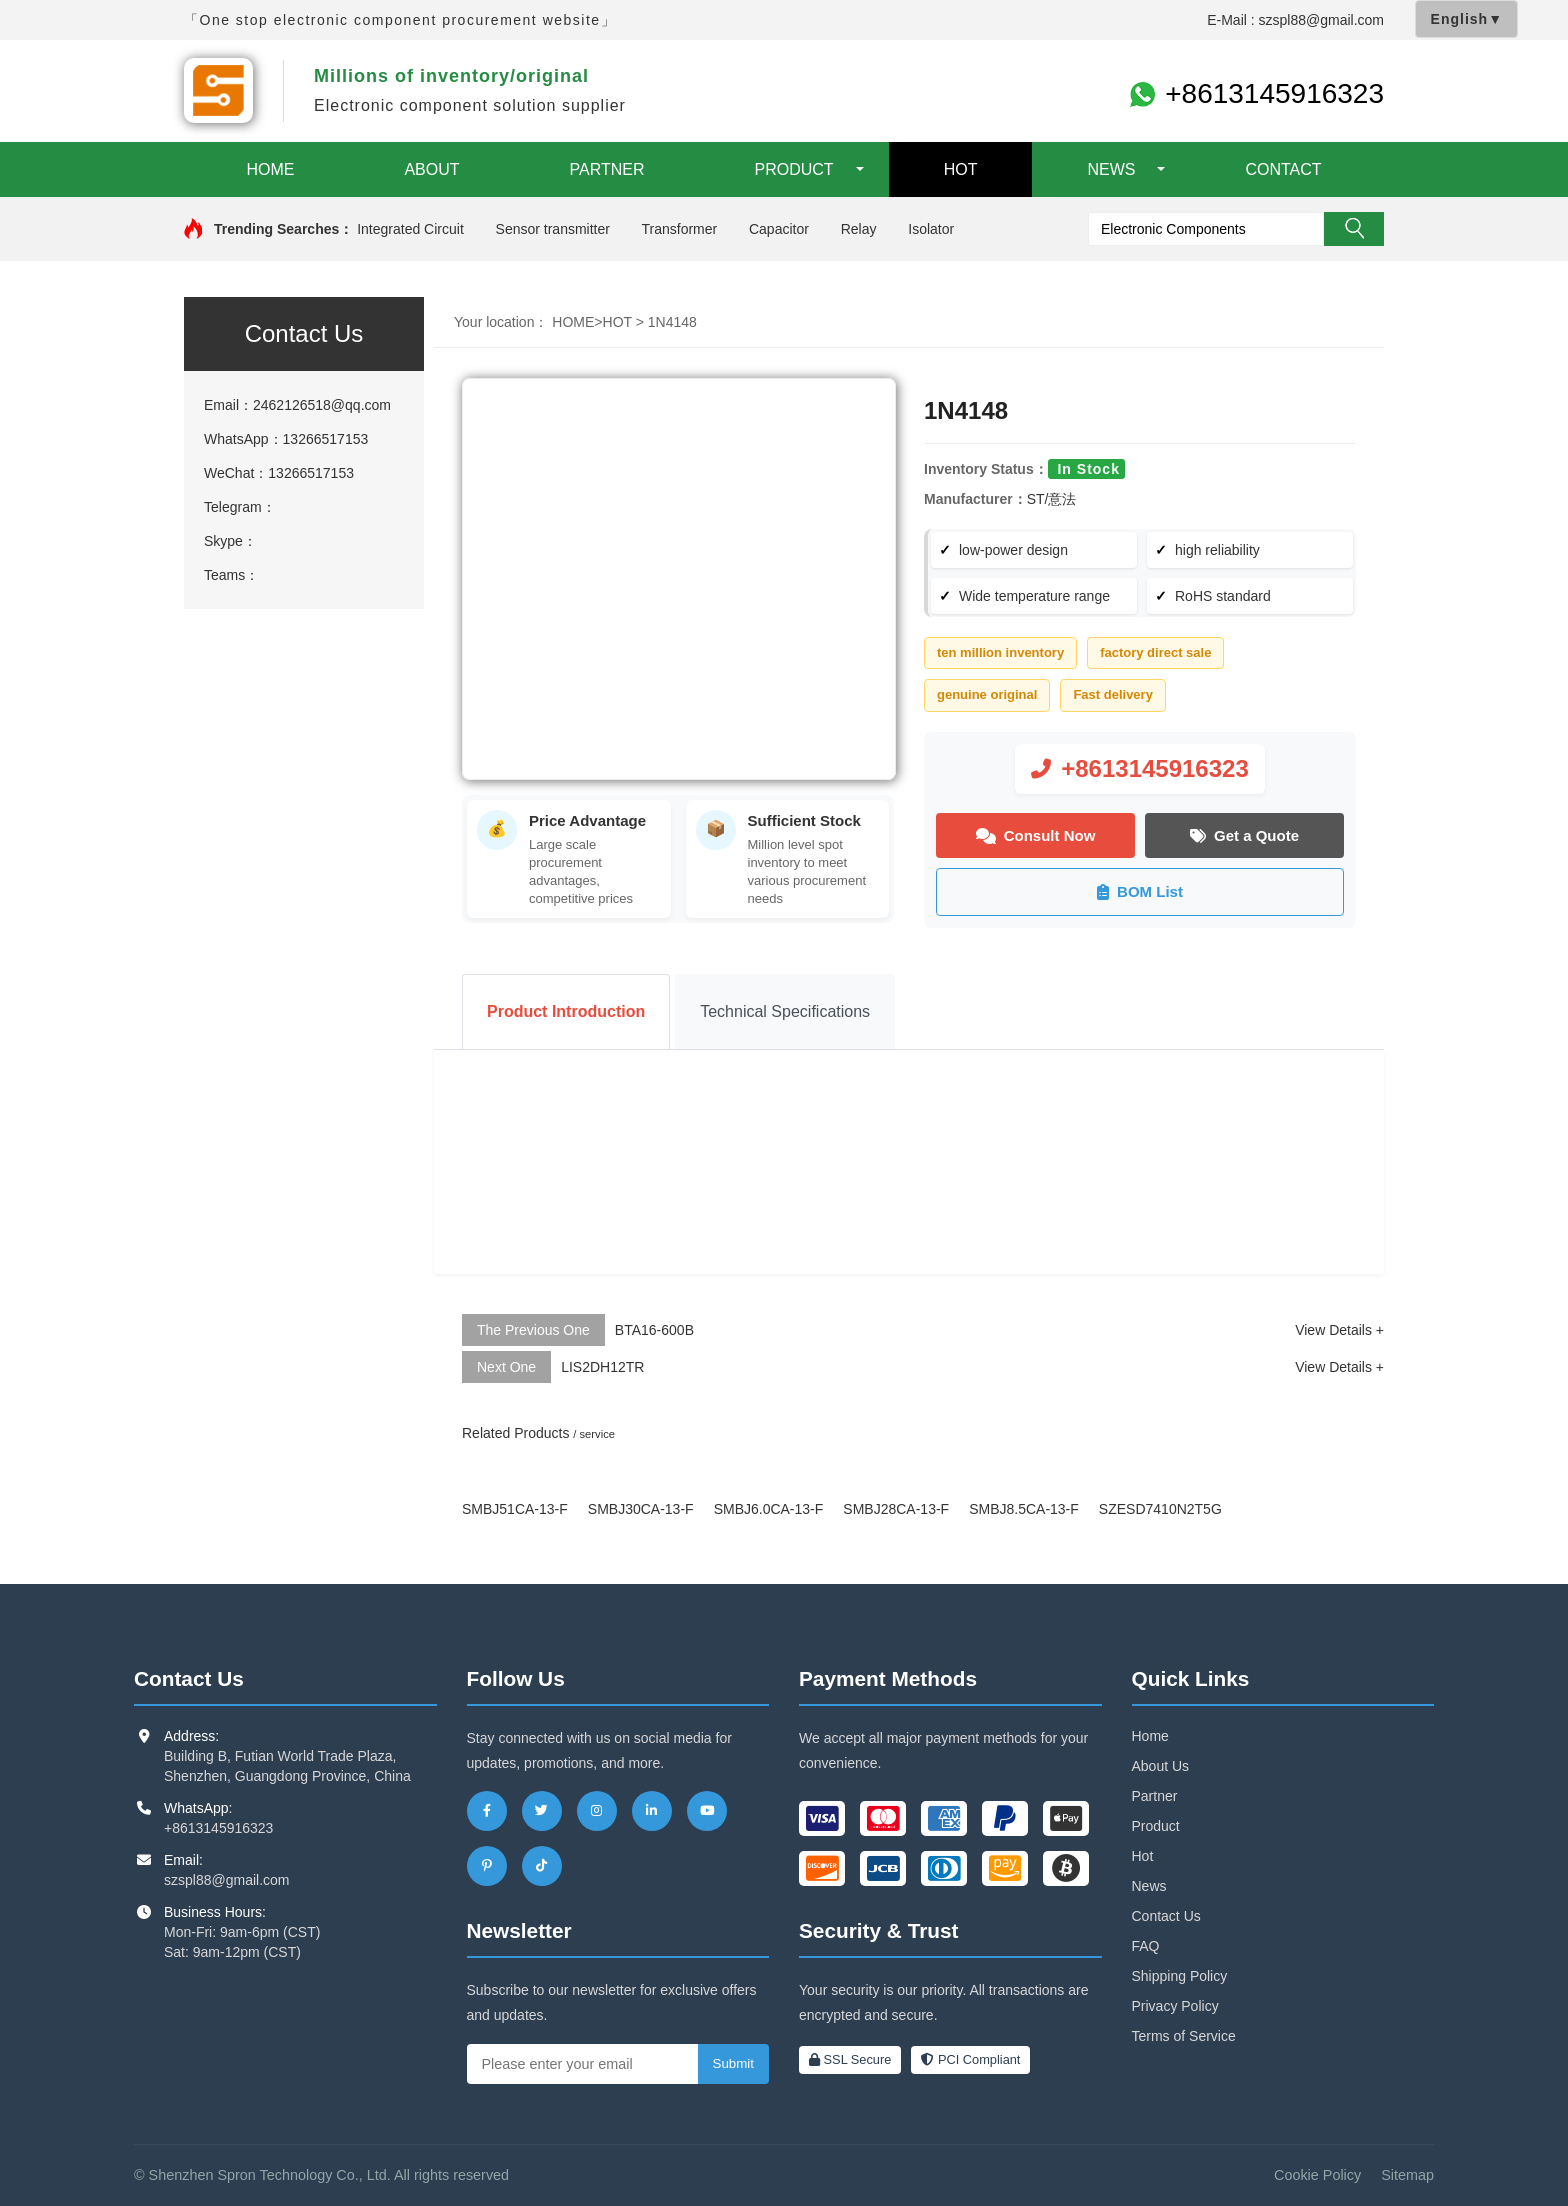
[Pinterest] (487, 1867)
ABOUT (431, 169)
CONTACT (1283, 169)
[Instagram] (597, 1812)
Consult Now (1036, 835)
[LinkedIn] (652, 1812)
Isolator (931, 229)
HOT (961, 169)
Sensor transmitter (553, 229)
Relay (859, 229)
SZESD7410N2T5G (1160, 1509)
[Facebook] (487, 1812)
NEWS (1111, 169)
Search (1354, 229)
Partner (1155, 1797)
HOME (270, 169)
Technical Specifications (785, 1011)
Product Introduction (566, 1011)
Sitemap (1407, 2176)
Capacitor (779, 229)
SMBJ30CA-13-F (641, 1509)
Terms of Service (1184, 2037)
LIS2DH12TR (602, 1367)
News (1149, 1887)
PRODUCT (794, 169)
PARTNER (607, 169)
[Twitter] (542, 1812)
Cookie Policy (1317, 2176)
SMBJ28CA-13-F (896, 1509)
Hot (1143, 1857)
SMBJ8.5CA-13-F (1024, 1509)
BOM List (1140, 892)
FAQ (1146, 1947)
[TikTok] (542, 1867)
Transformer (679, 229)
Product (1156, 1827)
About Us (1161, 1767)
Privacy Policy (1175, 2007)
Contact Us (1166, 1917)
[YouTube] (707, 1812)
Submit (733, 2064)
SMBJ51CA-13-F (515, 1509)
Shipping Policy (1180, 1977)
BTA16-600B (654, 1330)
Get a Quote (1244, 835)
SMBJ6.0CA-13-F (769, 1509)
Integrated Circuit (410, 229)
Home (1150, 1737)
